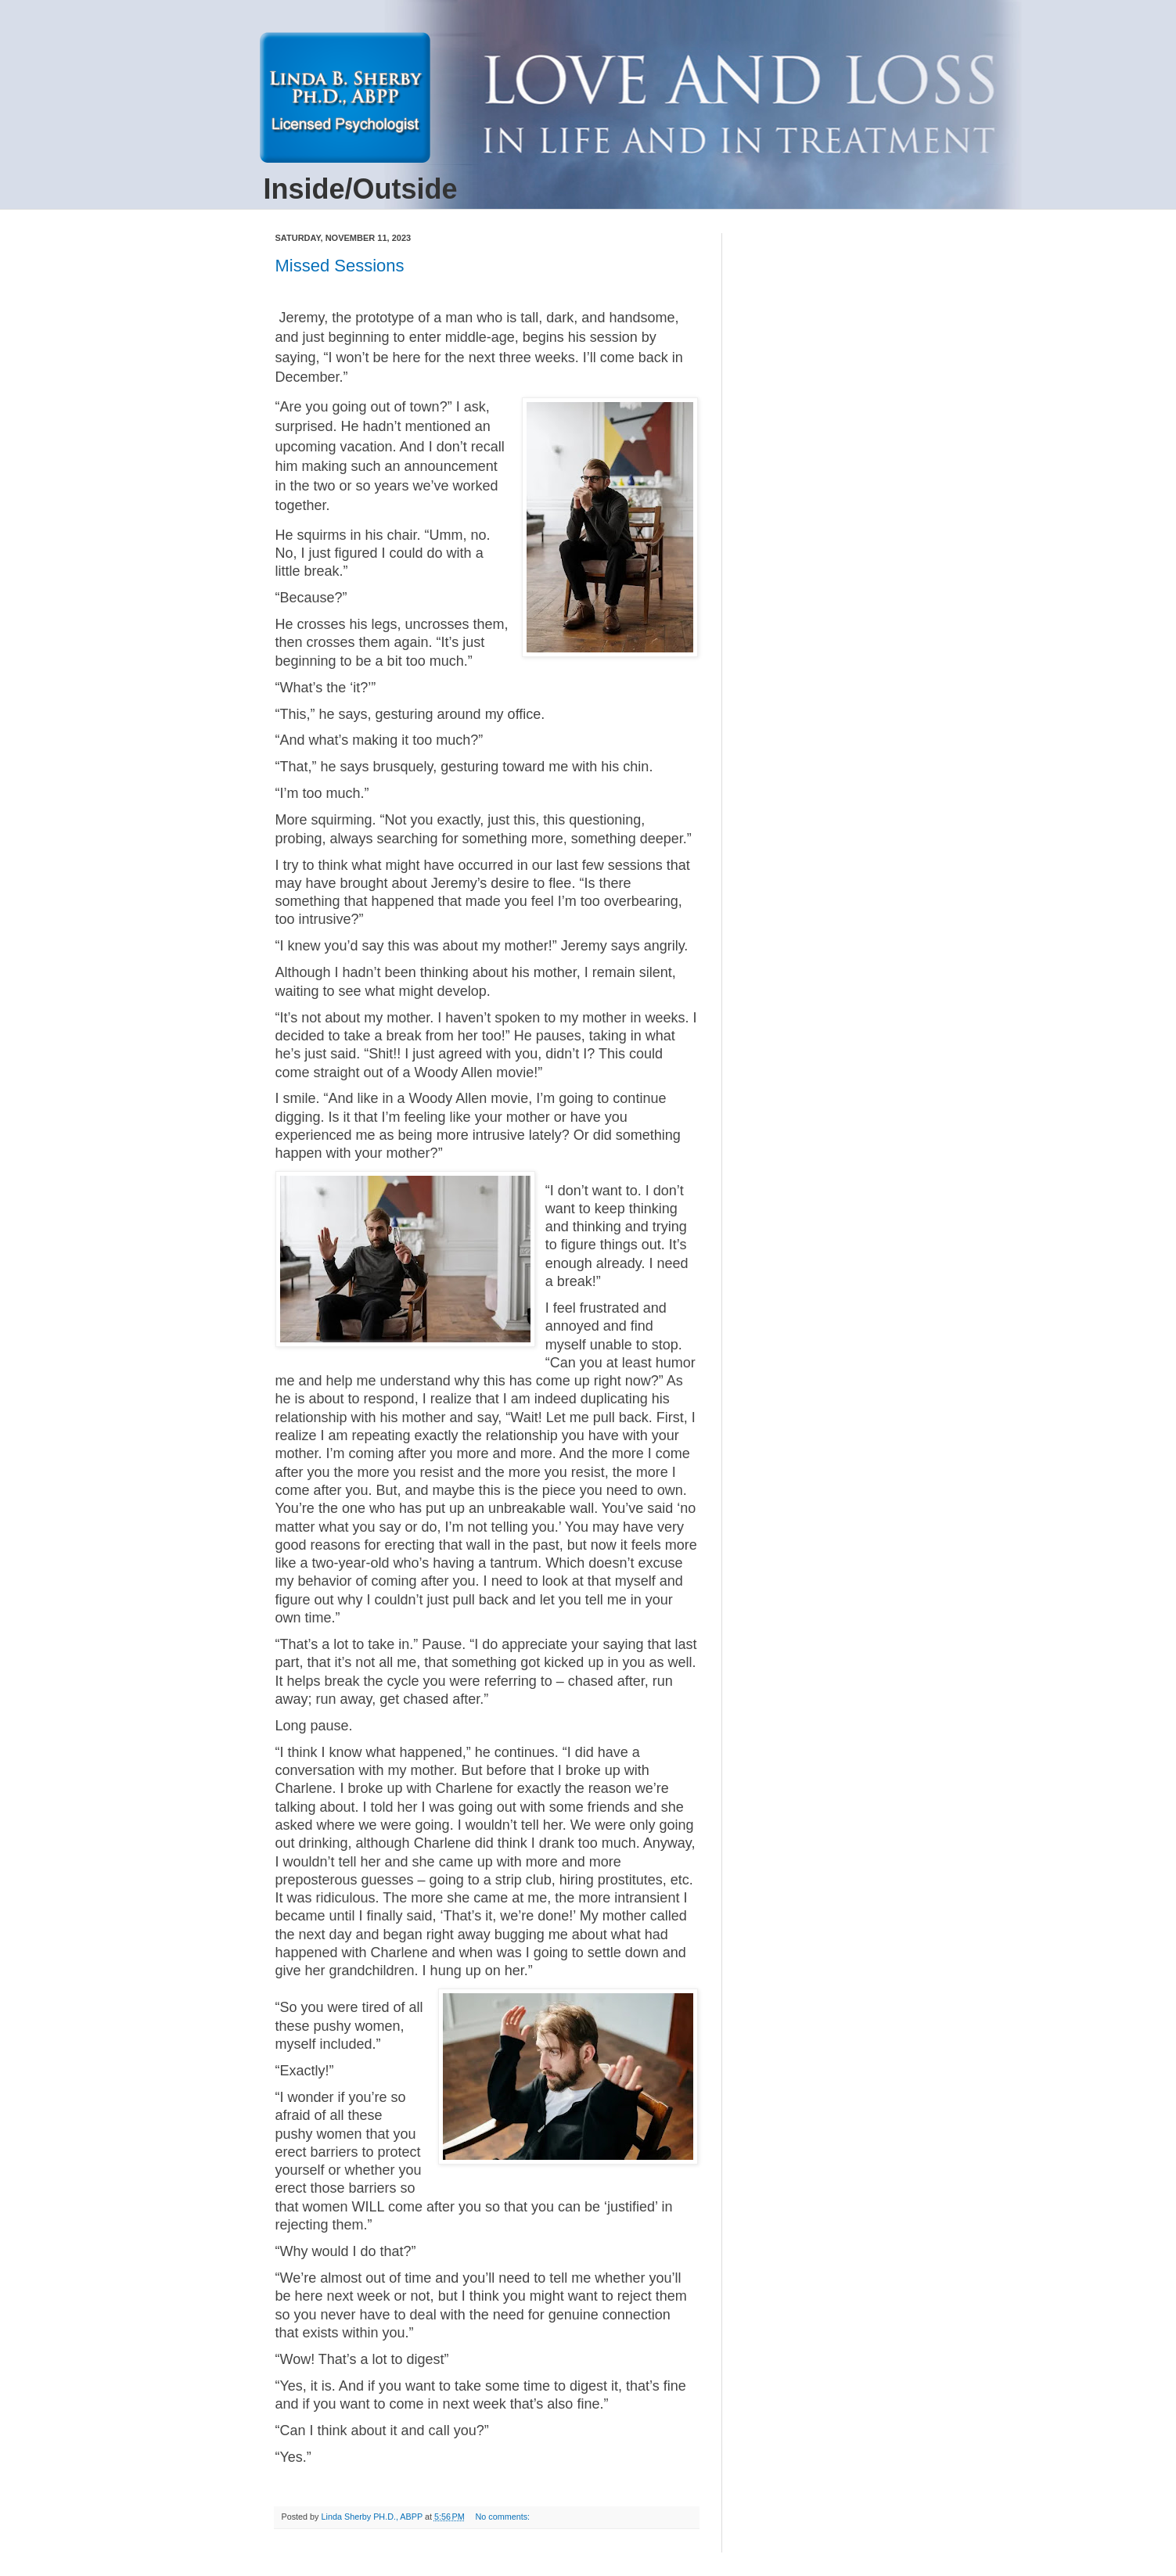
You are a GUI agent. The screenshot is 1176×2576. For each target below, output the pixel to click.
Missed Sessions (340, 265)
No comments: (504, 2516)
